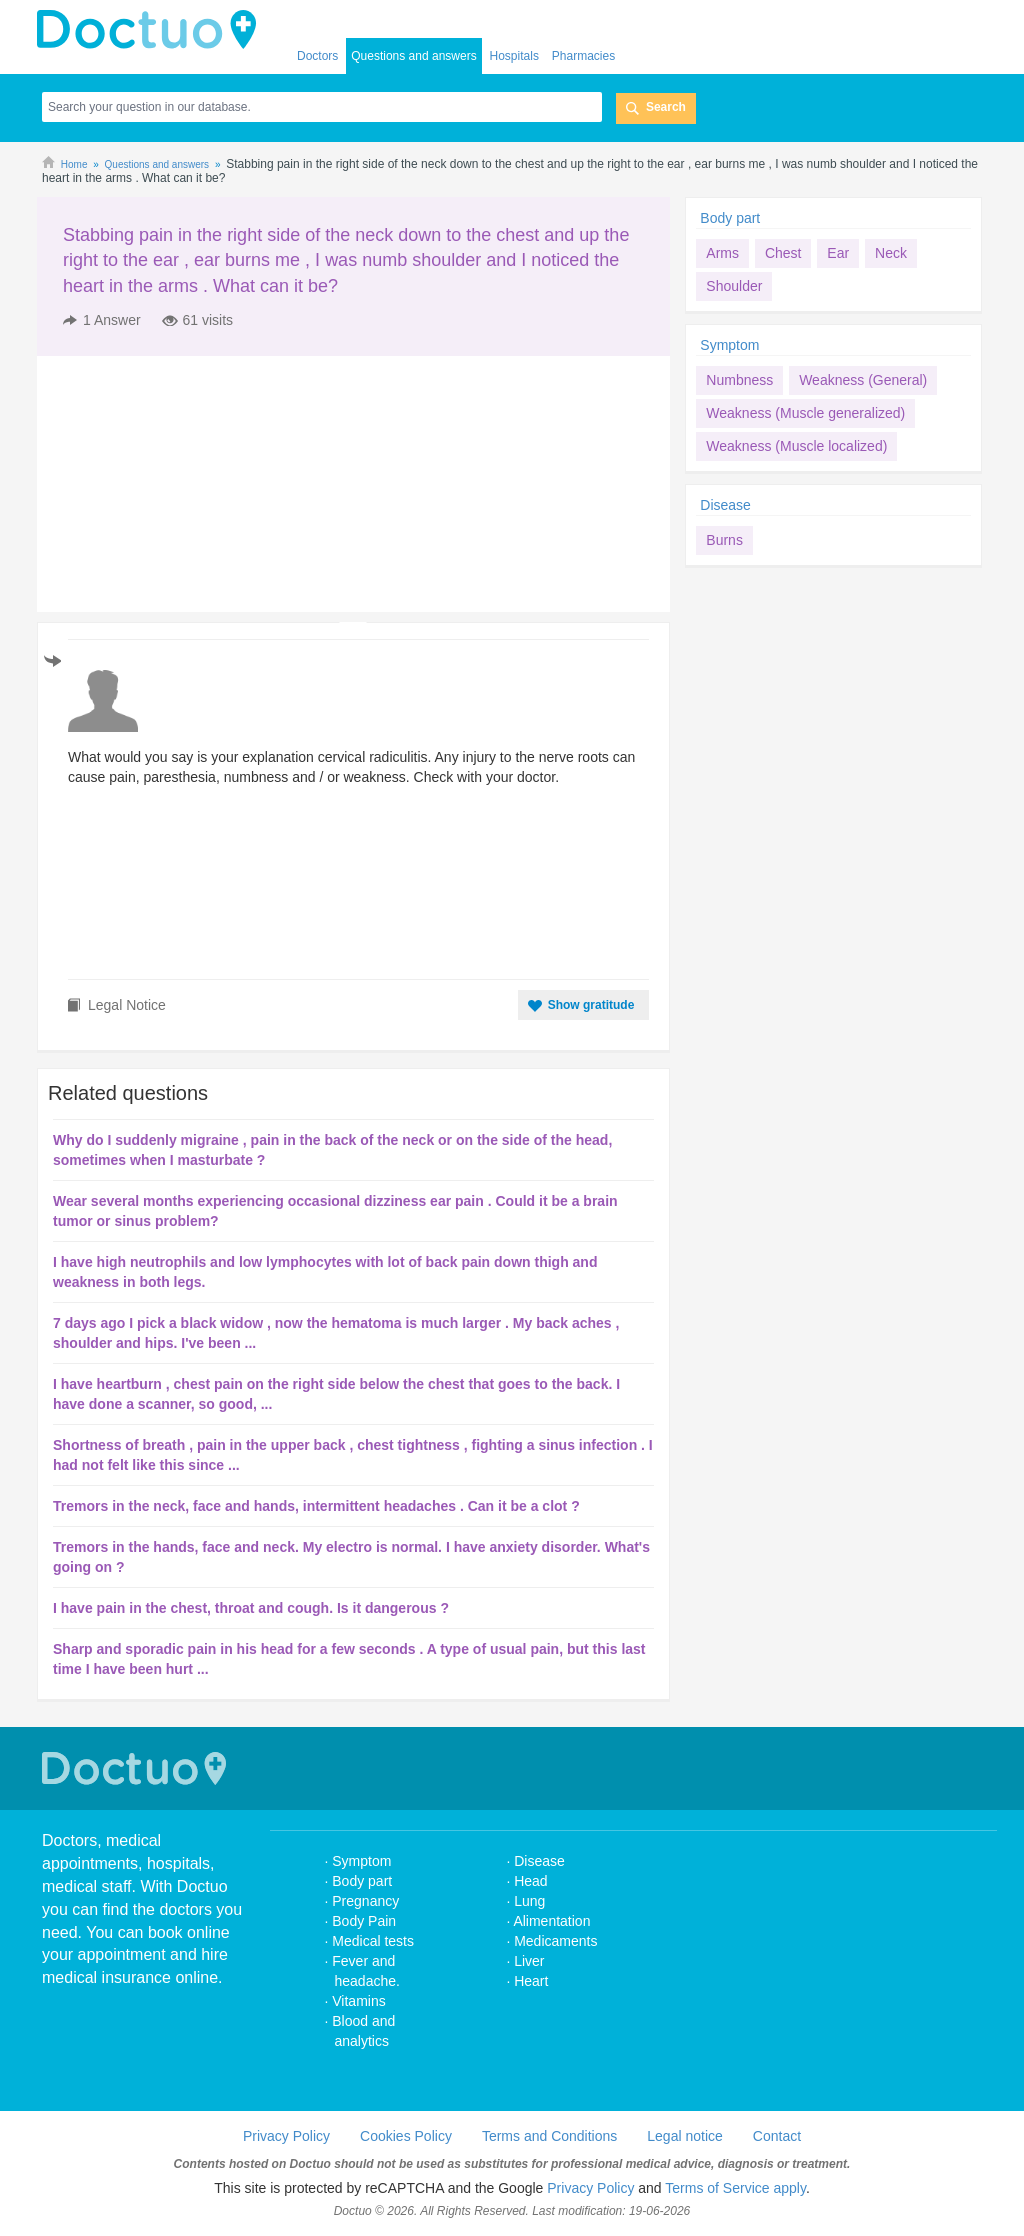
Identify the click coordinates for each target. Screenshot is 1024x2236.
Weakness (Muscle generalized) (805, 413)
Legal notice (685, 2136)
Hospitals (514, 56)
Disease (725, 505)
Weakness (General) (863, 380)
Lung (529, 1901)
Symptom (729, 345)
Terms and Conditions (549, 2136)
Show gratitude (591, 1005)
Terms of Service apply (735, 2188)
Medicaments (555, 1941)
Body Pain (364, 1921)
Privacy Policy (286, 2136)
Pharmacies (583, 56)
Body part (730, 218)
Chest (783, 253)
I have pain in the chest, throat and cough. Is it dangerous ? (251, 1608)
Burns (724, 540)
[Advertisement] (190, 484)
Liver (529, 1961)
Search (666, 107)
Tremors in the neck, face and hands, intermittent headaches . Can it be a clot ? (316, 1506)
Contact (777, 2136)
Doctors (317, 56)
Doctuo (137, 1768)
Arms (722, 253)
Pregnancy (365, 1901)
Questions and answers (413, 56)
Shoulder (734, 286)
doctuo (152, 30)
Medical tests (373, 1941)
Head (532, 1881)
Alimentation (551, 1921)
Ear (838, 253)
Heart (531, 1981)
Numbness (739, 380)
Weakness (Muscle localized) (796, 446)
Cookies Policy (406, 2136)
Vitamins (358, 2001)
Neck (891, 253)
